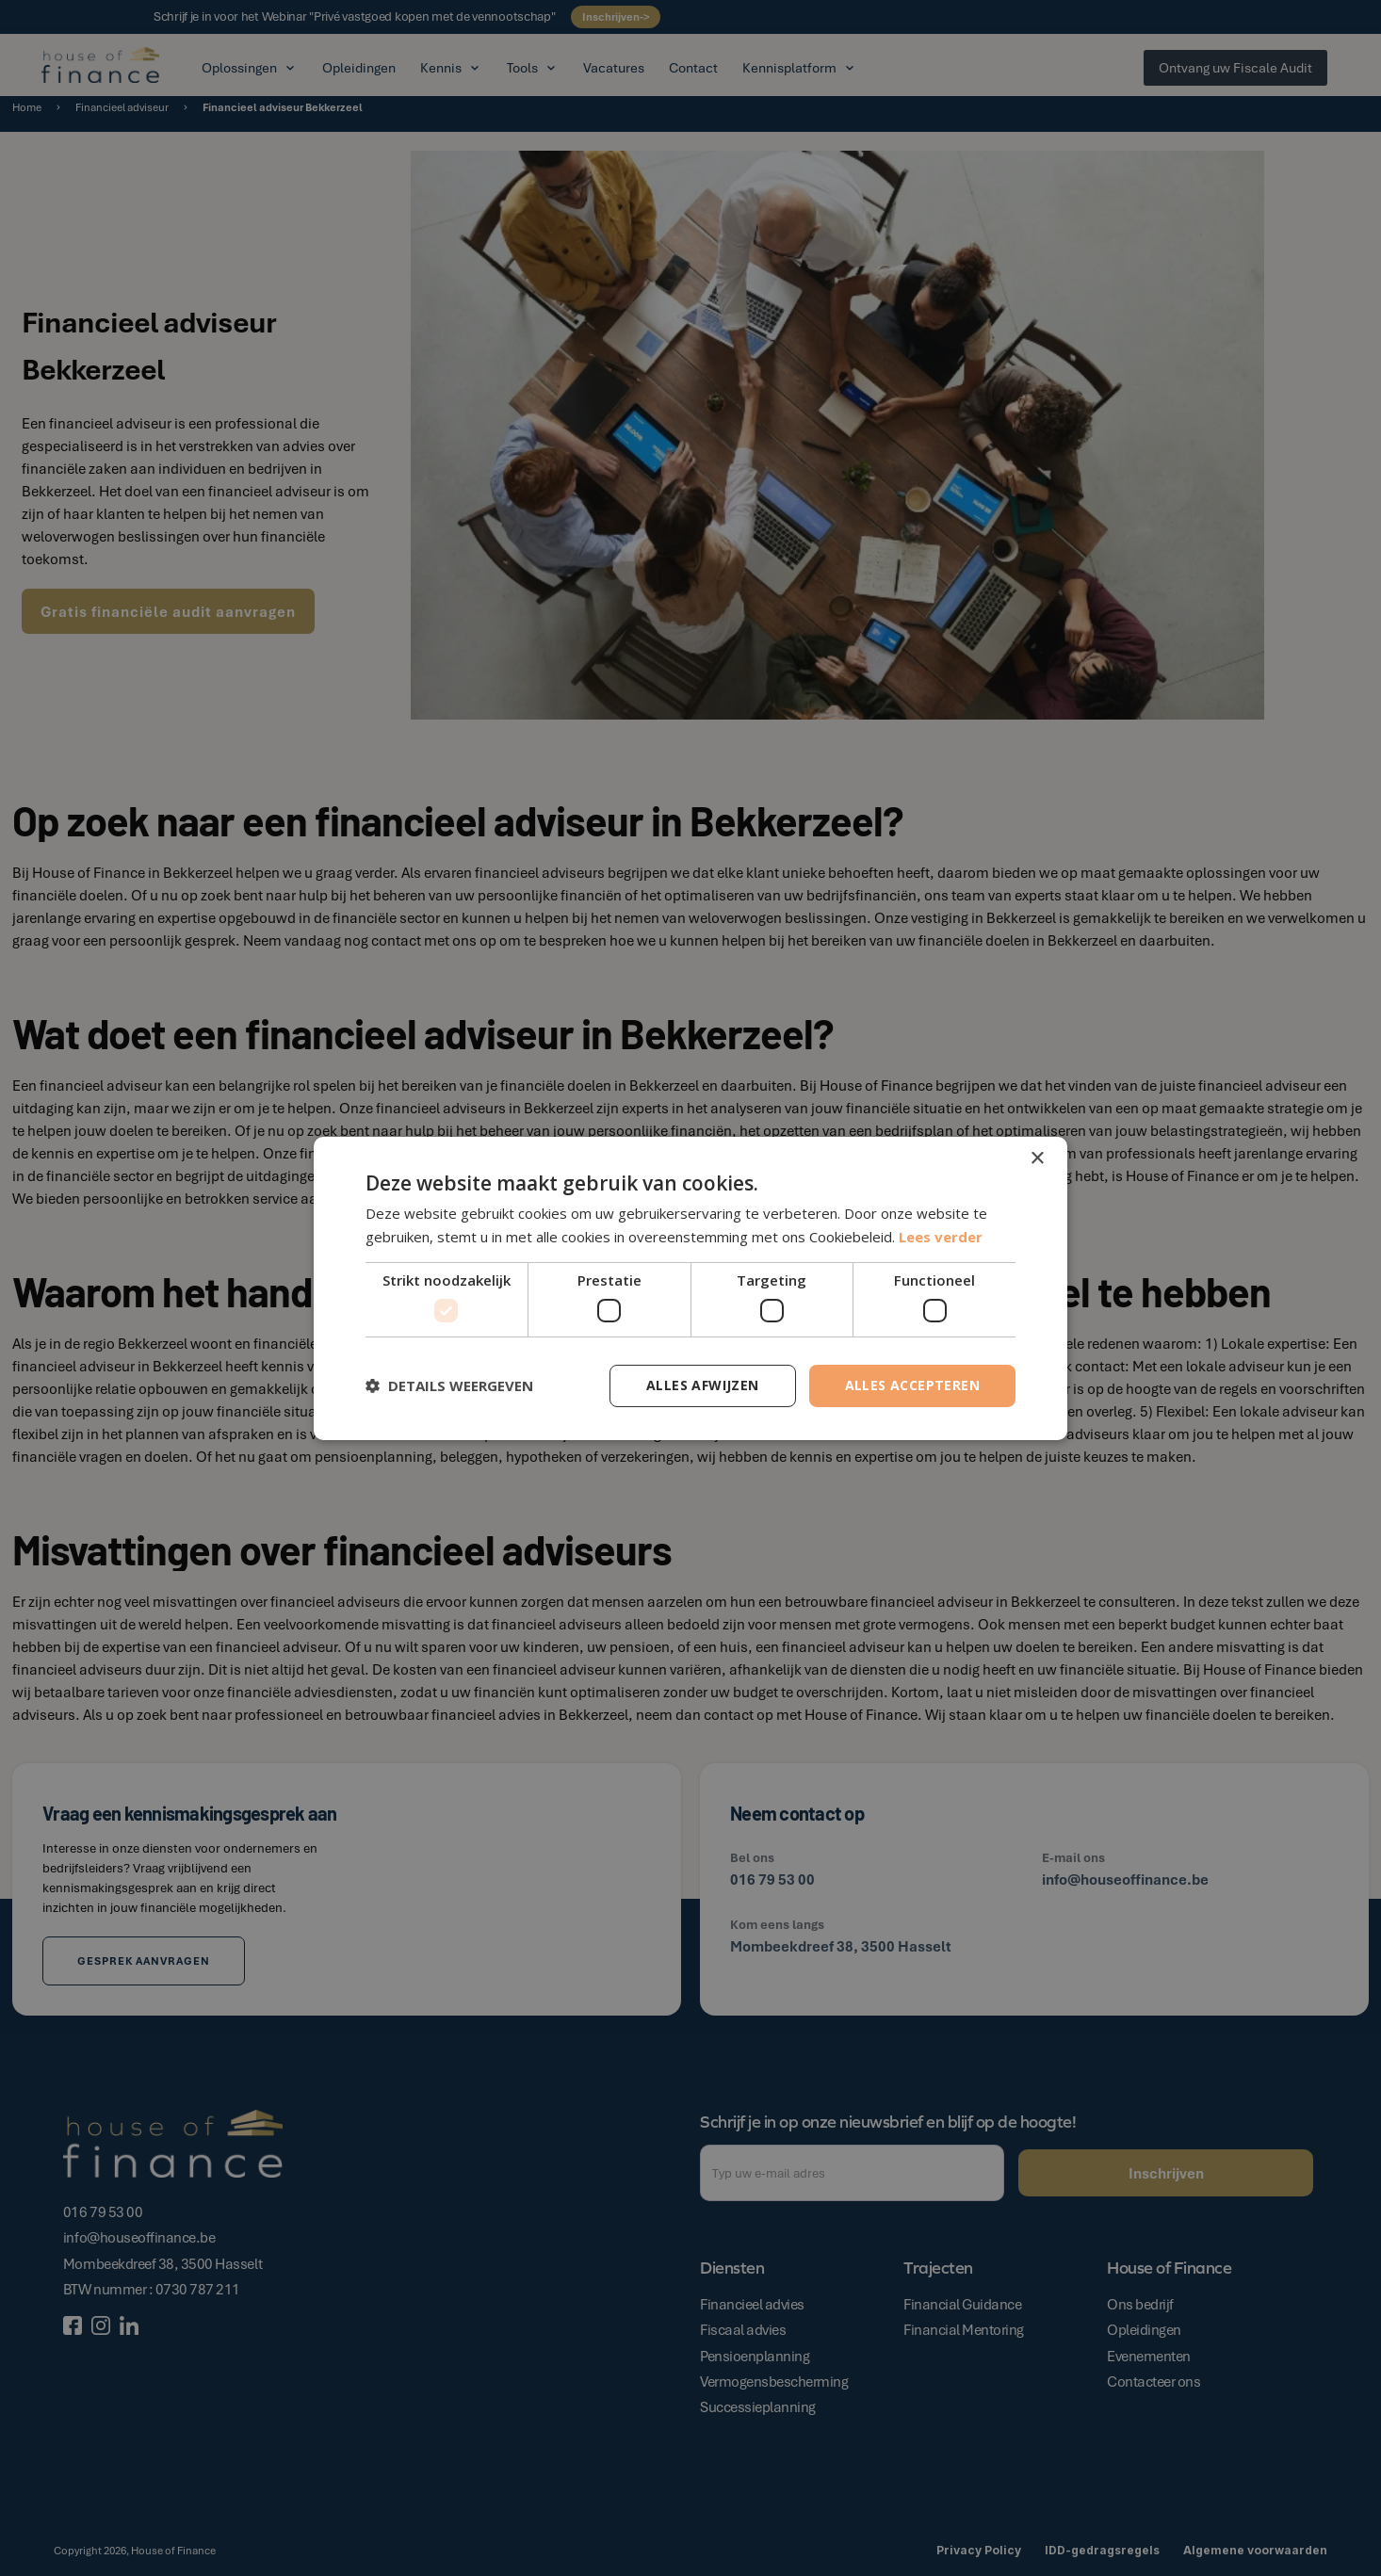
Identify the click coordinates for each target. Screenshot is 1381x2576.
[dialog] (690, 1288)
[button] (449, 1385)
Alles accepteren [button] (912, 1385)
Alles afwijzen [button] (702, 1385)
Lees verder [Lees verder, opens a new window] (941, 1236)
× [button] (1037, 1158)
